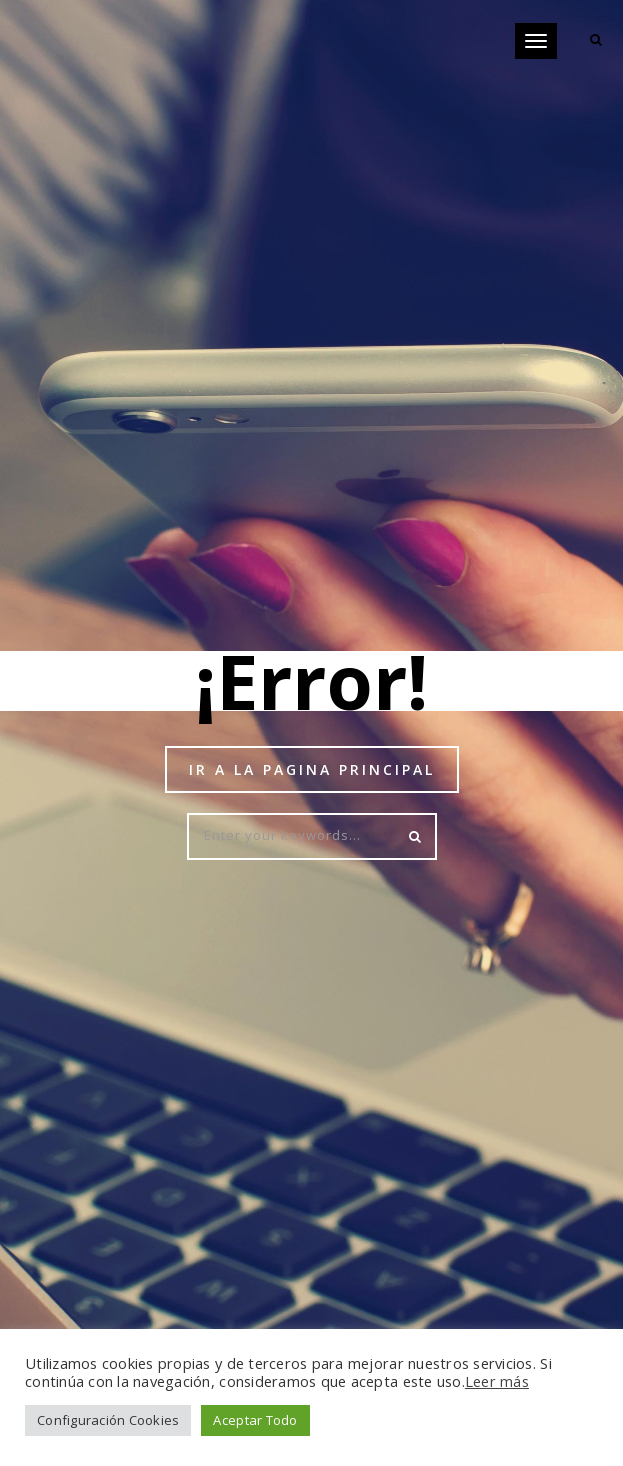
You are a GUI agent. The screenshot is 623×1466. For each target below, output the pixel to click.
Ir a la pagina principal (312, 769)
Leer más (497, 1381)
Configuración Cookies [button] (108, 1420)
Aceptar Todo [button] (255, 1420)
